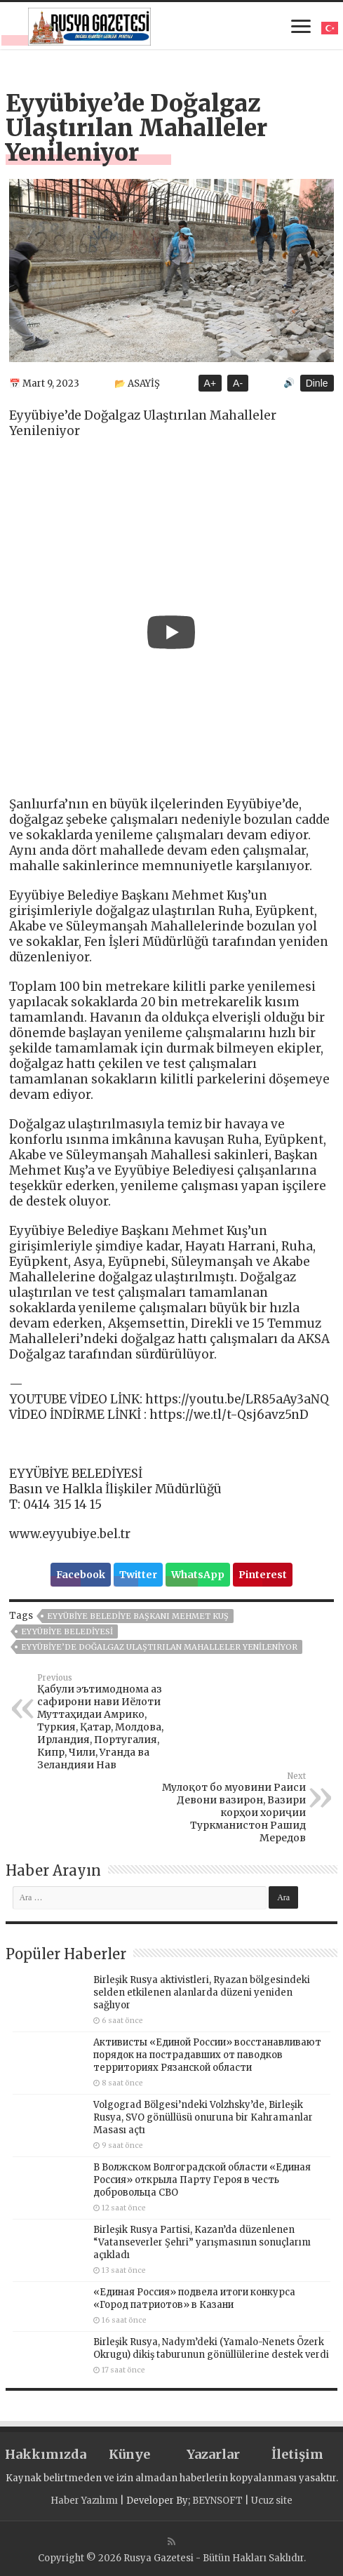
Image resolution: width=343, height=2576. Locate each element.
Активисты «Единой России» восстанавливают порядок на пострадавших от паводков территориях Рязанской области (207, 2055)
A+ (210, 383)
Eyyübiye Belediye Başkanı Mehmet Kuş (138, 1616)
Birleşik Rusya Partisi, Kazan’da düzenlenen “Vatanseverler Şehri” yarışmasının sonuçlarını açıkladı (202, 2242)
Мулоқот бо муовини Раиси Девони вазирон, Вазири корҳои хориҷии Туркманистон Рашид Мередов (234, 1807)
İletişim (297, 2454)
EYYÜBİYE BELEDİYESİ (67, 1631)
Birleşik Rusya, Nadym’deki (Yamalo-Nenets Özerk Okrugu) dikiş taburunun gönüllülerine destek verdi (211, 2348)
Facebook (80, 1574)
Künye (129, 2454)
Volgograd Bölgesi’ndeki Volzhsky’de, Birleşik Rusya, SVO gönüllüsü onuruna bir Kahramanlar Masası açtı (203, 2117)
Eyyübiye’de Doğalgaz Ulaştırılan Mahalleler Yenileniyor (159, 1647)
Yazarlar (213, 2454)
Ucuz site (271, 2501)
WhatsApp (197, 1574)
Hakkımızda (45, 2454)
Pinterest (262, 1574)
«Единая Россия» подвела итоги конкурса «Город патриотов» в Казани (194, 2298)
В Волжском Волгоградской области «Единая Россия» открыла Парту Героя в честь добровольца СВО (202, 2179)
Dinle (317, 383)
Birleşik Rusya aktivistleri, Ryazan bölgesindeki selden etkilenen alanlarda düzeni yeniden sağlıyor (201, 1992)
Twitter (138, 1574)
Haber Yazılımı (84, 2501)
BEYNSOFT (217, 2501)
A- (238, 383)
